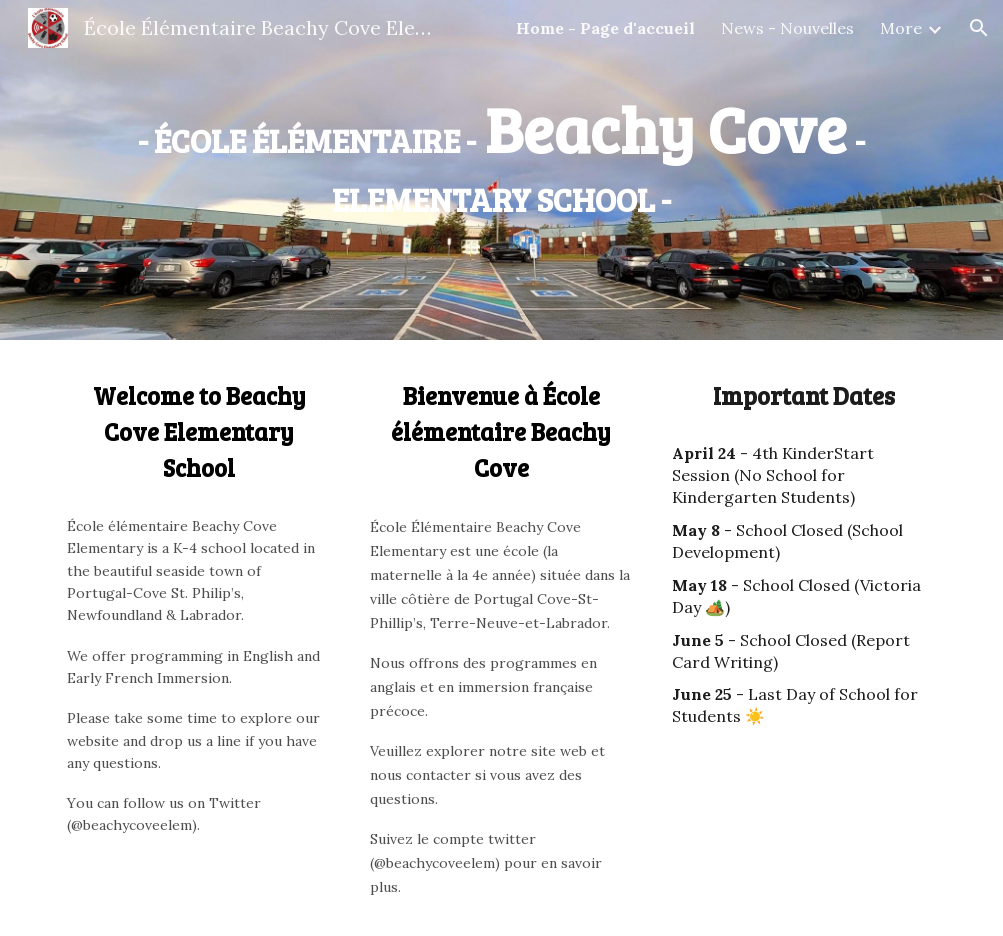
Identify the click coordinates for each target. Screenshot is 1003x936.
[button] (979, 28)
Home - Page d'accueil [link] (605, 28)
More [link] (901, 28)
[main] (501, 155)
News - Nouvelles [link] (787, 28)
